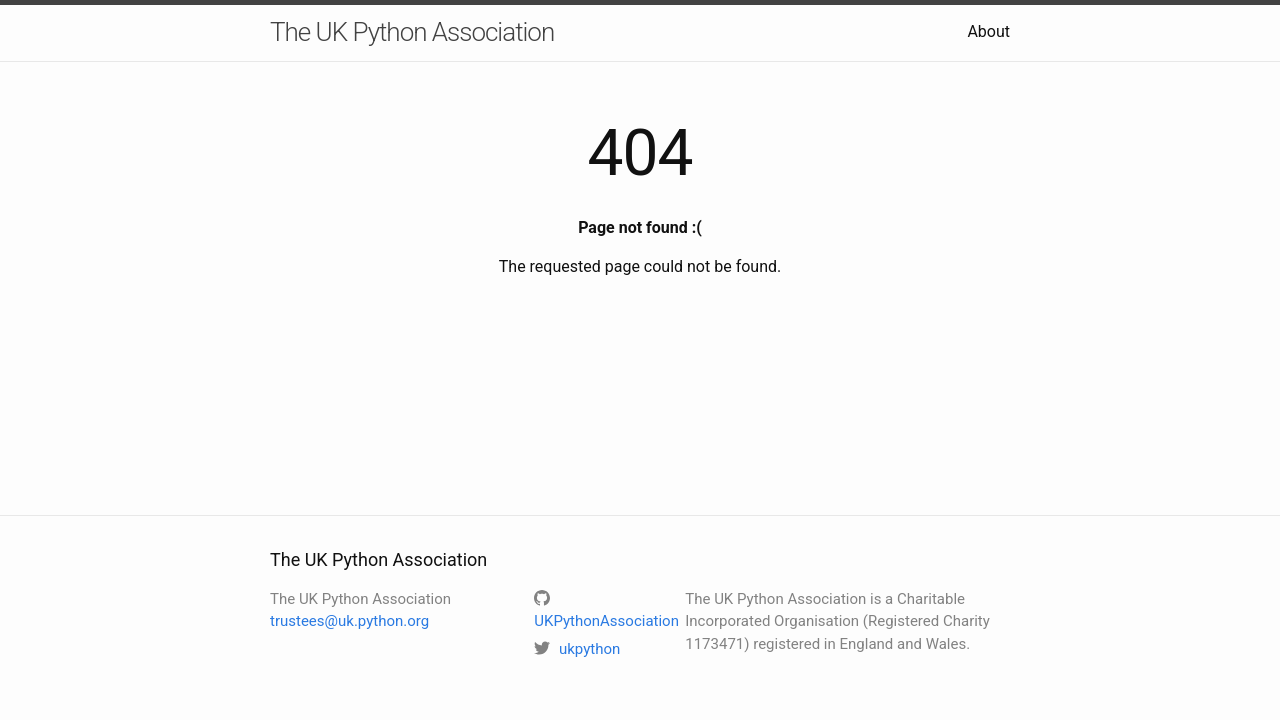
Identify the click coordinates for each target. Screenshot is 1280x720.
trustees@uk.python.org (349, 621)
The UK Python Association (412, 32)
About (988, 31)
